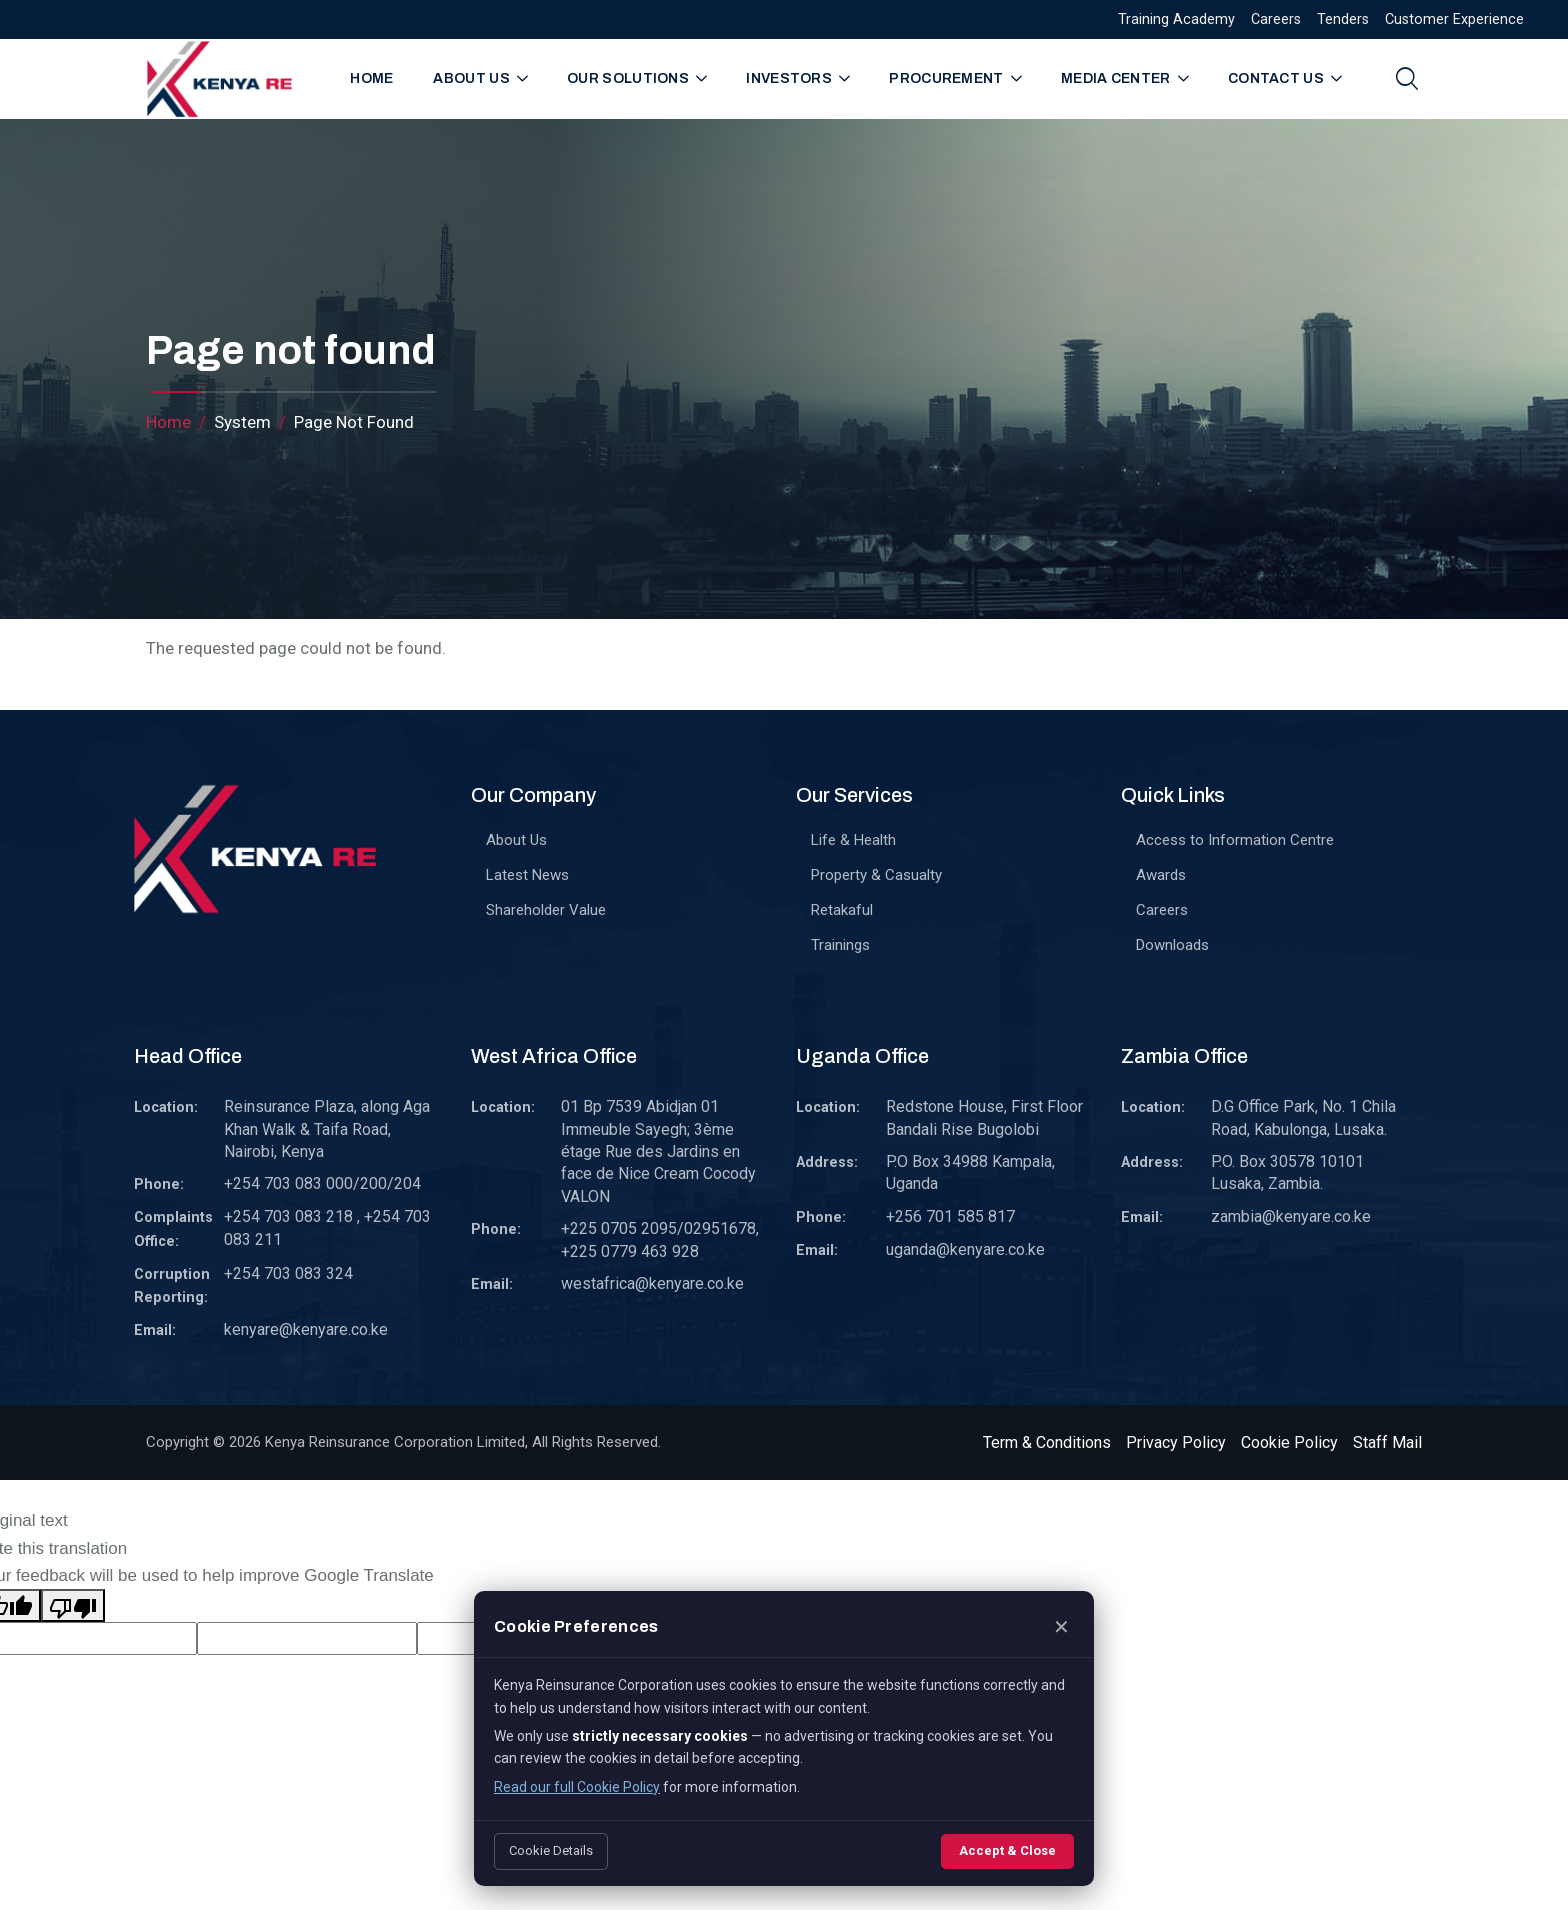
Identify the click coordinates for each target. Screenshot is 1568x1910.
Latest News (527, 875)
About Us (516, 840)
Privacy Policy (1176, 1442)
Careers (1276, 19)
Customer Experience (1454, 19)
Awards (1161, 875)
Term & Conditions (1047, 1442)
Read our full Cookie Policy (577, 1787)
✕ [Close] (1061, 1627)
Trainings (840, 945)
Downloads (1172, 945)
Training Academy (1176, 19)
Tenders (1343, 19)
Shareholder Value (546, 910)
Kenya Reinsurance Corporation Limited (395, 1442)
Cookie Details (551, 1850)
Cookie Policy (1289, 1442)
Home (371, 78)
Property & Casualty (876, 875)
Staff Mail (1387, 1442)
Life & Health (853, 840)
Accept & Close (1007, 1850)
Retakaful (842, 910)
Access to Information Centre (1235, 840)
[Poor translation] (73, 1605)
